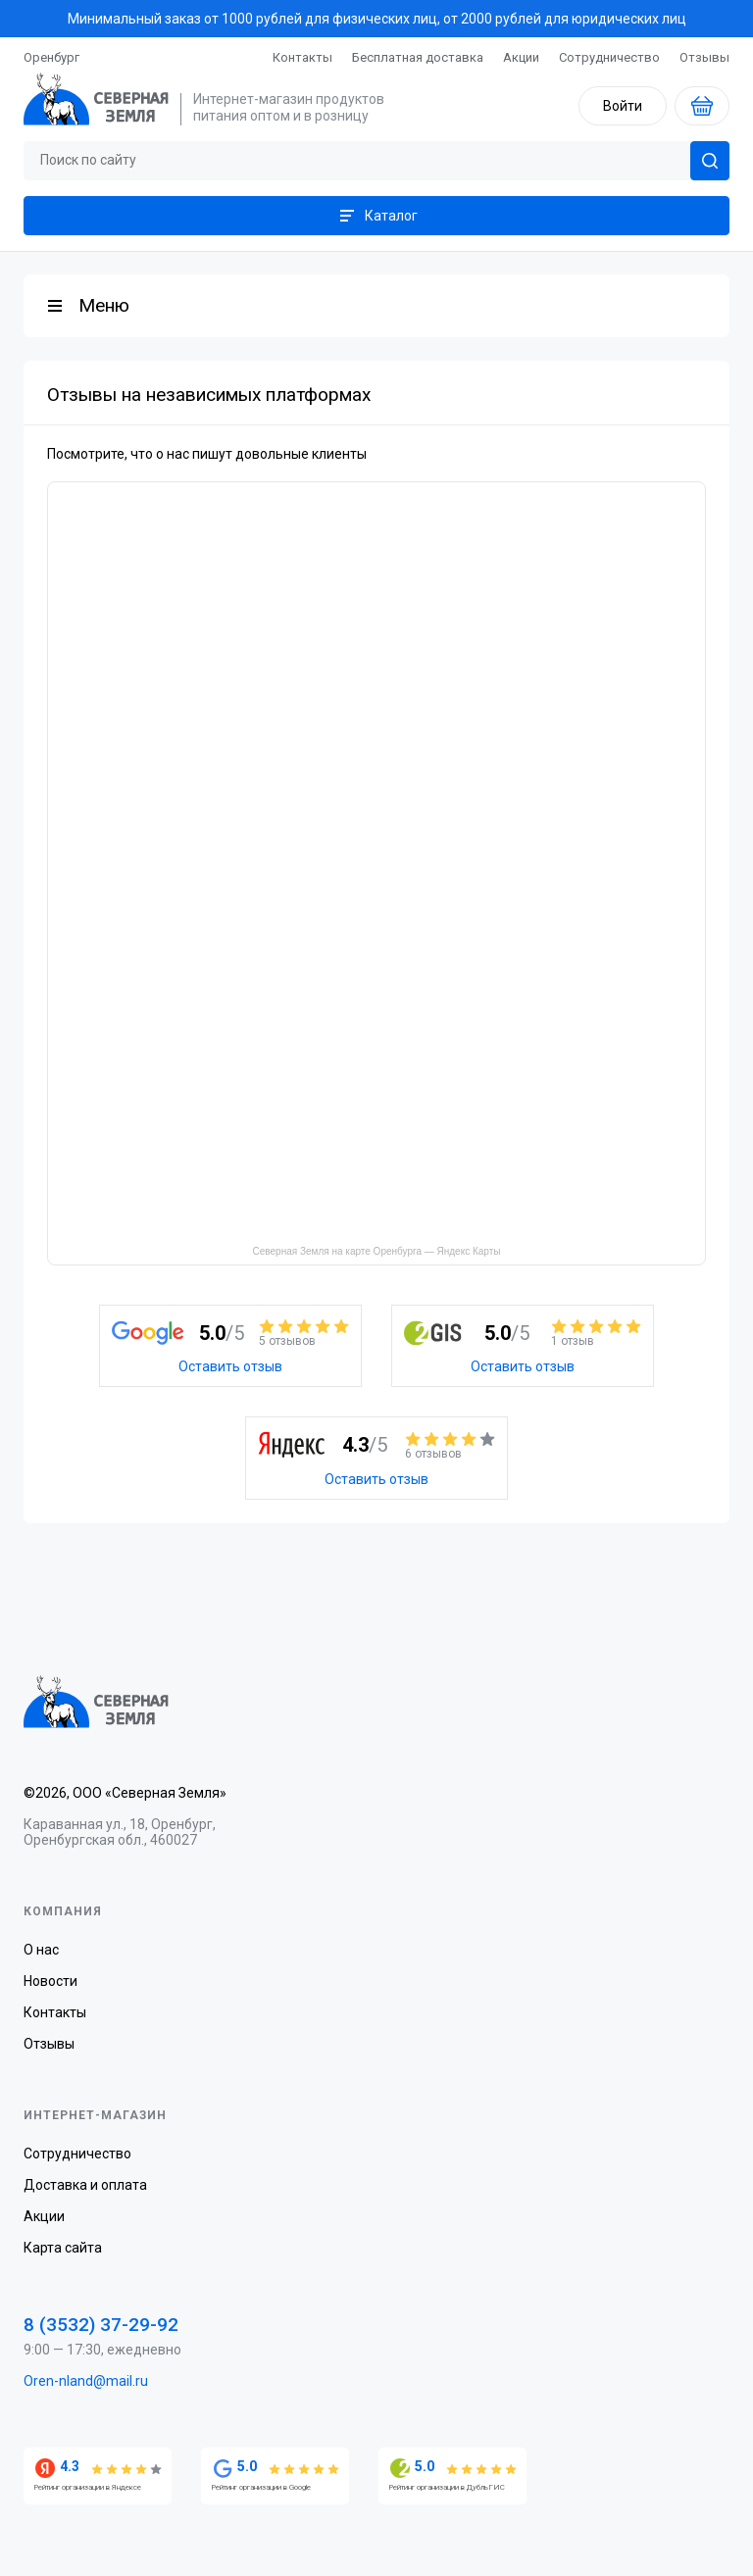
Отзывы (704, 57)
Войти (622, 106)
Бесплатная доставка (417, 57)
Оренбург (51, 57)
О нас (41, 1949)
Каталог (376, 215)
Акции (521, 57)
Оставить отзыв (230, 1366)
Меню (103, 305)
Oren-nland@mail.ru (86, 2381)
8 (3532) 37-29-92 (101, 2324)
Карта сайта (63, 2247)
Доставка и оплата (85, 2185)
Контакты (302, 57)
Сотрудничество (609, 57)
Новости (50, 1981)
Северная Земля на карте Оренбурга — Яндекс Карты (377, 1251)
